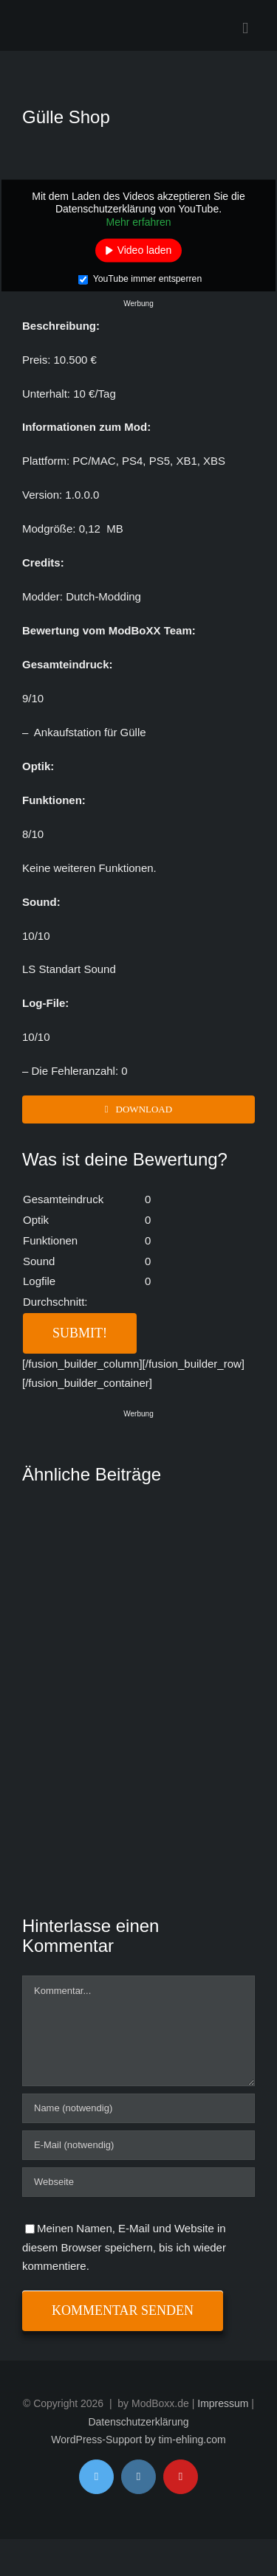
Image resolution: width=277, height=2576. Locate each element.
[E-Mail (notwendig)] (138, 2145)
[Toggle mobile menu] (245, 28)
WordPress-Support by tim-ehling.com (138, 2439)
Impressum (222, 2403)
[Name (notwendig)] (138, 2108)
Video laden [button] (144, 250)
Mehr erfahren (138, 221)
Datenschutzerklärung (138, 2422)
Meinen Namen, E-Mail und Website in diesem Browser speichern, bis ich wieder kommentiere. (124, 2247)
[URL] (138, 2182)
